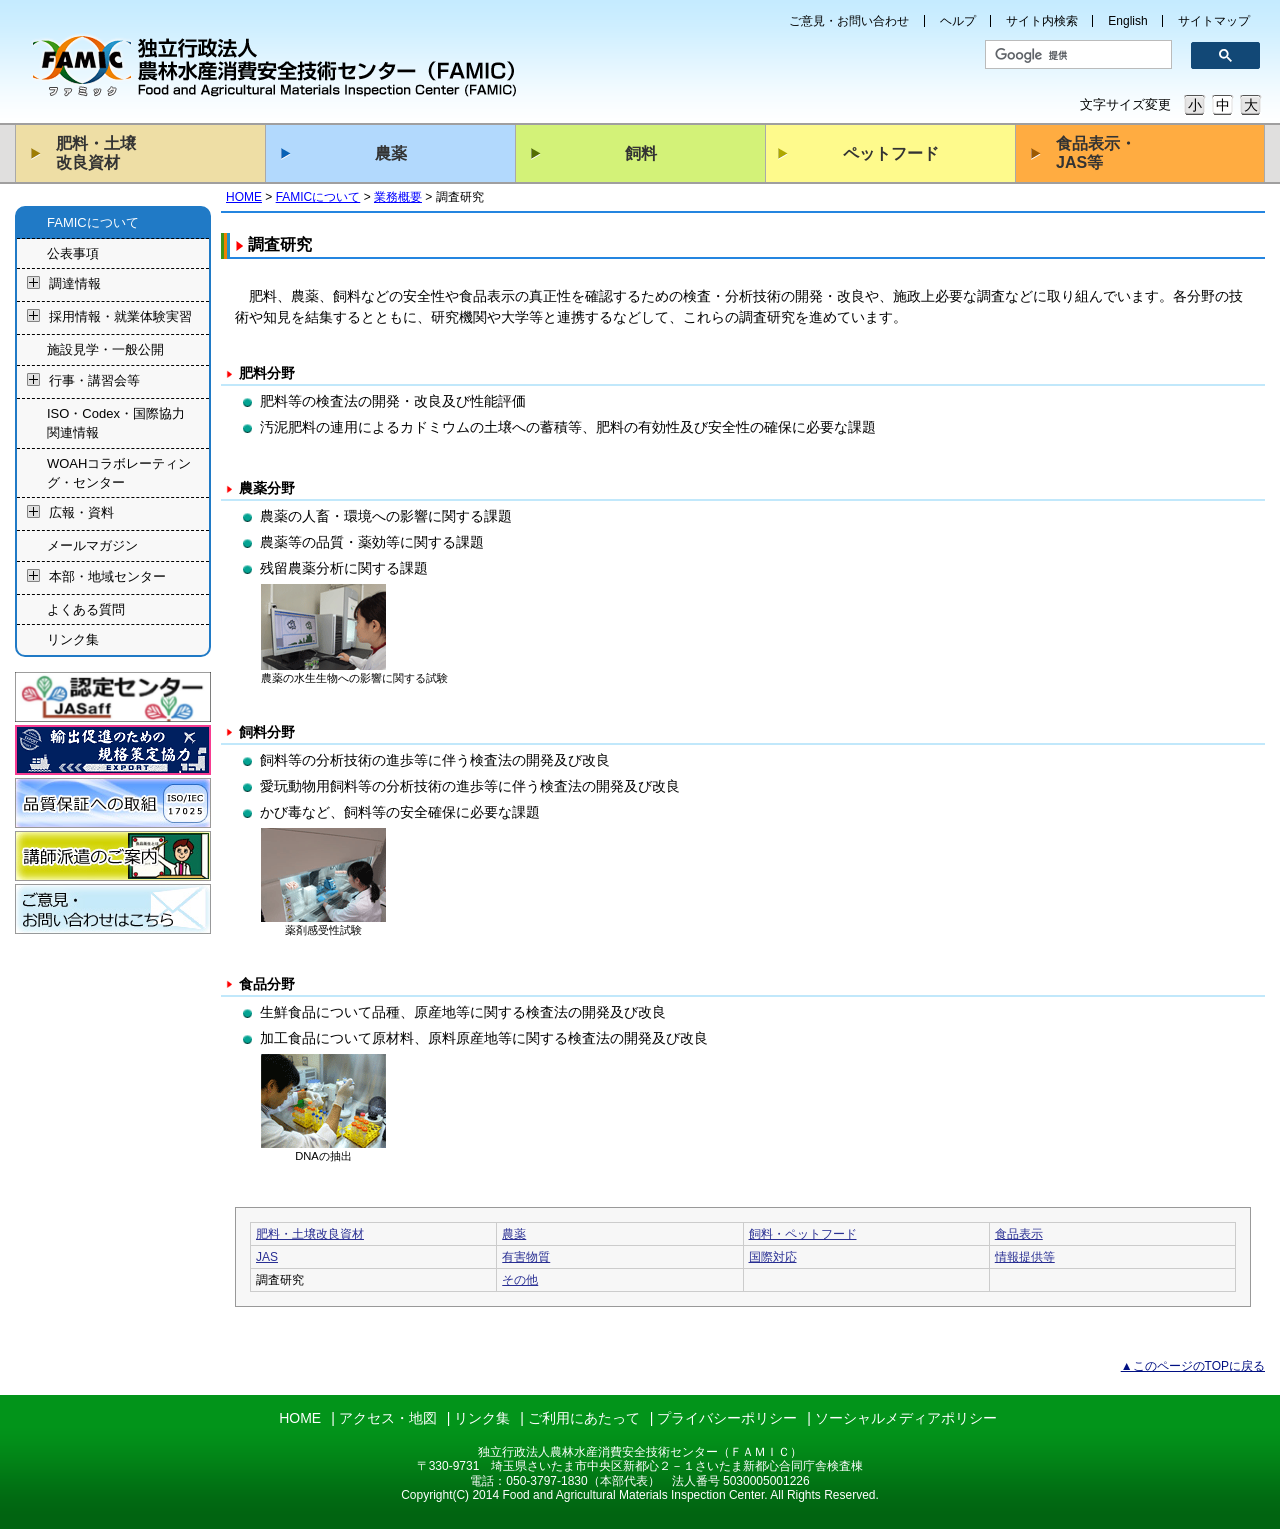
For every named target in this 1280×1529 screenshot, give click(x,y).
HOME (244, 197)
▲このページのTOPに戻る (1193, 1366)
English (1127, 21)
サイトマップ (1214, 21)
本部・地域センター (107, 576)
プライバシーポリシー (727, 1418)
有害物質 (526, 1257)
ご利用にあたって (584, 1418)
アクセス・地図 (388, 1418)
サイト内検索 (1042, 21)
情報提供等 (1025, 1257)
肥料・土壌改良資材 (96, 153)
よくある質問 (86, 609)
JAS (267, 1257)
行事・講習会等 (94, 380)
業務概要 (398, 197)
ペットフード (891, 153)
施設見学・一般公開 (105, 349)
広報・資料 (81, 513)
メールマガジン (92, 545)
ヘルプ (958, 21)
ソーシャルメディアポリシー (906, 1418)
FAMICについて (318, 197)
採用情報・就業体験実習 (120, 317)
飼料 (641, 153)
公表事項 (73, 253)
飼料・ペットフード (803, 1234)
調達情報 (75, 284)
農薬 (391, 153)
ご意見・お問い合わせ (849, 21)
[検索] (1071, 55)
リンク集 (73, 639)
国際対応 (773, 1257)
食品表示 (1019, 1234)
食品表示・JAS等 (1096, 153)
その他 (520, 1280)
